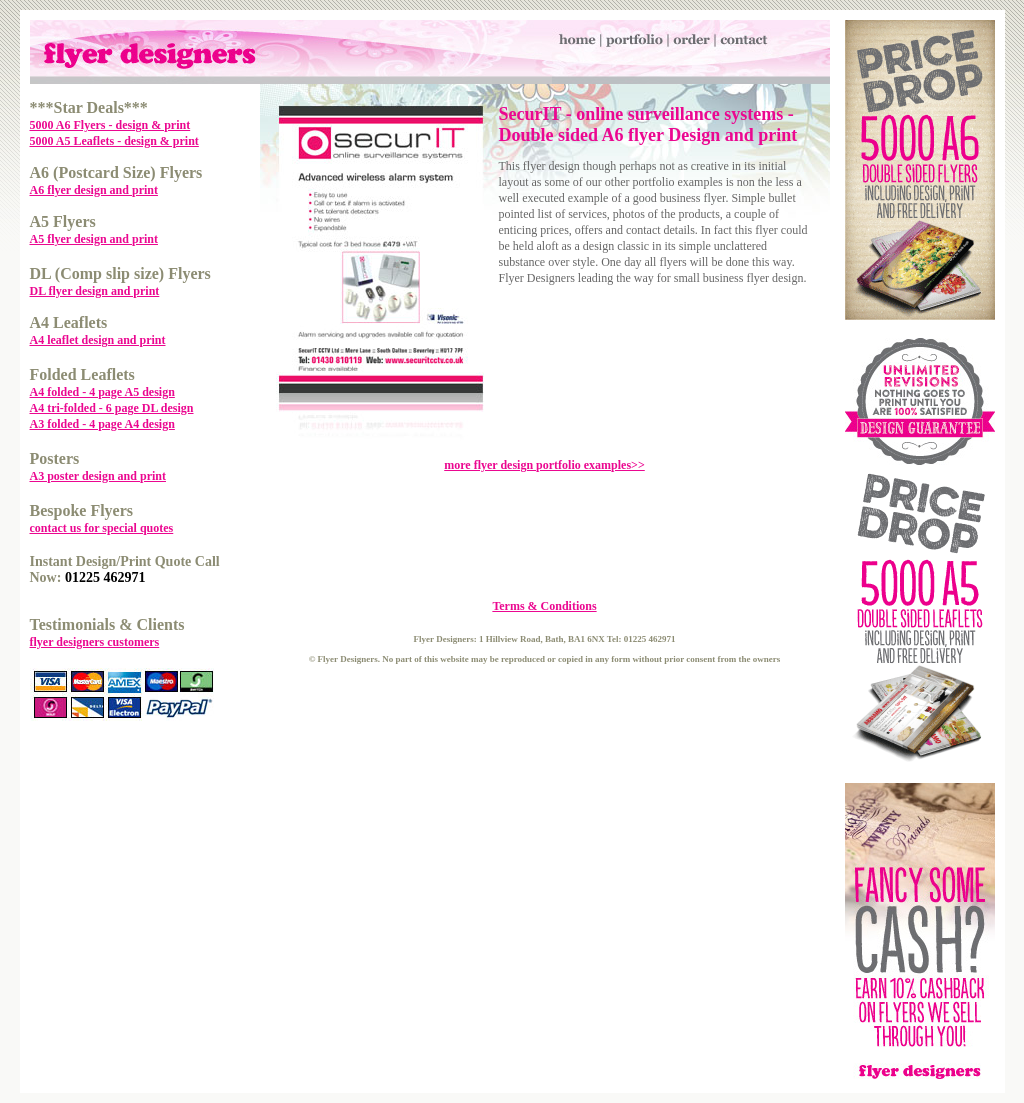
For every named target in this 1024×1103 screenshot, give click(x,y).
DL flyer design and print (95, 291)
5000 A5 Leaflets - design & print (114, 141)
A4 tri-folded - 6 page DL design (112, 408)
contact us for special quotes (102, 528)
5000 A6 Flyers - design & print (110, 125)
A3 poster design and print (98, 476)
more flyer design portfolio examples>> (544, 465)
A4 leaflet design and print (98, 340)
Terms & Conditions (544, 606)
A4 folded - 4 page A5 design (102, 392)
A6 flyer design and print (94, 190)
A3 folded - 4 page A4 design (102, 424)
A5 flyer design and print (94, 239)
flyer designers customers (95, 642)
